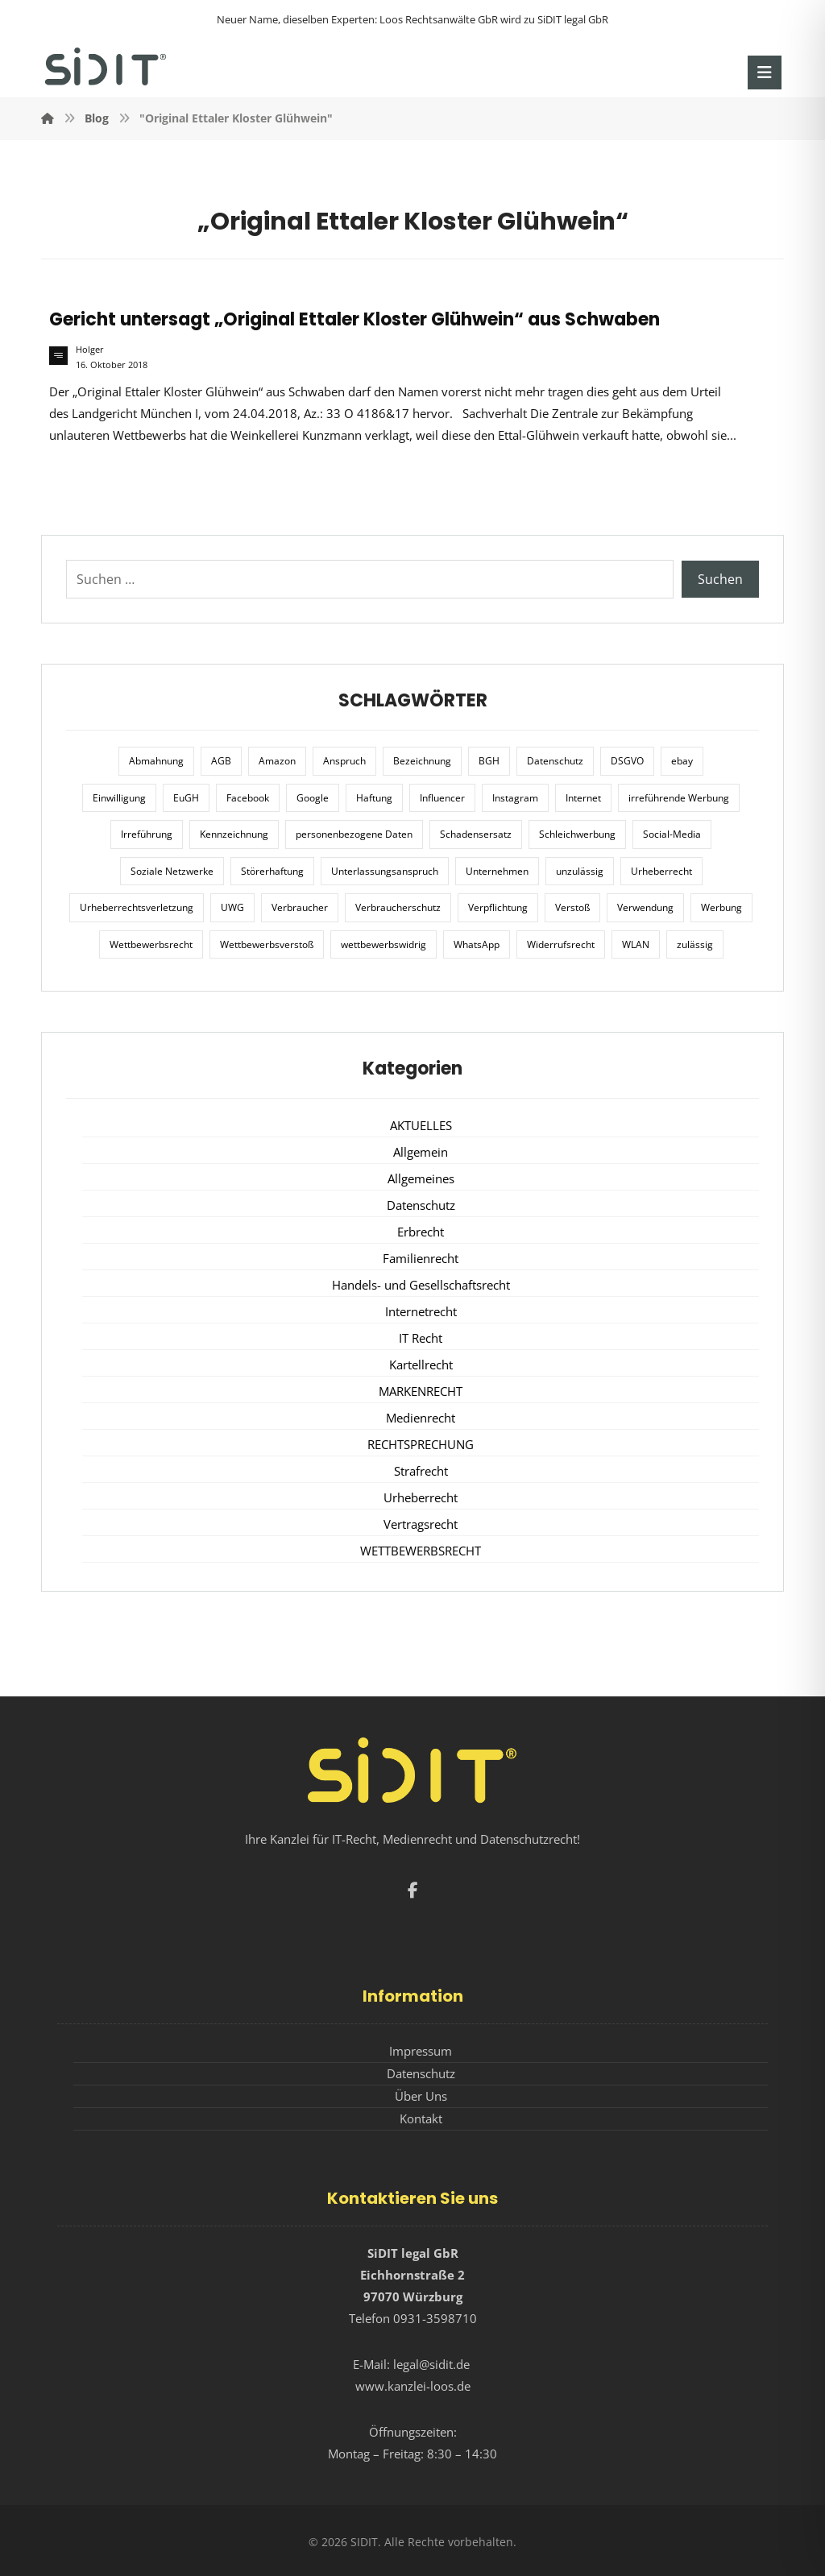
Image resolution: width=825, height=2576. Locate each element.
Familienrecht (420, 1258)
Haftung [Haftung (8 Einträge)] (374, 798)
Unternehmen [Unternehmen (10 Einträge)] (497, 871)
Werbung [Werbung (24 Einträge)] (721, 907)
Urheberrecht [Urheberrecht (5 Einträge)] (661, 871)
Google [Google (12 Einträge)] (312, 798)
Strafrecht (421, 1471)
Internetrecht (421, 1311)
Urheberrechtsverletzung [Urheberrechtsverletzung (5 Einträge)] (136, 907)
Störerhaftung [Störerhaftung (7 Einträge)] (272, 871)
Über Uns (421, 2096)
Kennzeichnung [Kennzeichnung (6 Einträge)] (234, 834)
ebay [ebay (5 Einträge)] (682, 761)
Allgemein (420, 1152)
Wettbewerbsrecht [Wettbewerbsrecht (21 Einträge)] (151, 944)
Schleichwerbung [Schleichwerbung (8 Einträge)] (577, 834)
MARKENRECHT (420, 1391)
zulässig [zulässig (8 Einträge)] (695, 944)
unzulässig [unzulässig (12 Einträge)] (579, 871)
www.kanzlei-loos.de (413, 2386)
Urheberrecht (420, 1497)
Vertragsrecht (420, 1524)
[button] (764, 72)
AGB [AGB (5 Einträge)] (221, 761)
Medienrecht (420, 1418)
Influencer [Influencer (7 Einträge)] (442, 798)
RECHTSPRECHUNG (420, 1444)
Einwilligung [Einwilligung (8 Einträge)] (119, 798)
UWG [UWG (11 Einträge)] (232, 907)
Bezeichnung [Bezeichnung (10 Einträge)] (422, 761)
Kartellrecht (421, 1364)
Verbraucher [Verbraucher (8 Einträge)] (300, 907)
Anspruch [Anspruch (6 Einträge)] (344, 761)
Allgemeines (421, 1178)
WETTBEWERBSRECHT (420, 1551)
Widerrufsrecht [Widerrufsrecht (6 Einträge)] (561, 944)
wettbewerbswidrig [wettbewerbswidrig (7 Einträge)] (383, 944)
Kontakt (421, 2118)
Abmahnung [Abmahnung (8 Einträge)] (156, 761)
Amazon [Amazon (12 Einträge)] (277, 761)
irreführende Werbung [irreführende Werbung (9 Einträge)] (678, 798)
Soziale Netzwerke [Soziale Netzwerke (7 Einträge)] (172, 871)
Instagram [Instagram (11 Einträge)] (515, 798)
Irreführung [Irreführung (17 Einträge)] (146, 834)
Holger (90, 349)
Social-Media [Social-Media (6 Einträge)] (672, 834)
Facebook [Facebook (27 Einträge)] (247, 798)
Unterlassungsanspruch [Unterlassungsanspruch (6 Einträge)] (384, 871)
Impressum (420, 2051)
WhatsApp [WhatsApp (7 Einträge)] (477, 944)
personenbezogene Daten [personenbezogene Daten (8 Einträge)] (354, 834)
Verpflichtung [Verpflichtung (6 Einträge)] (498, 907)
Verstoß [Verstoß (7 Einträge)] (572, 907)
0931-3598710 (435, 2318)
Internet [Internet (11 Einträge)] (583, 798)
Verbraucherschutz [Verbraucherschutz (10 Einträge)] (398, 907)
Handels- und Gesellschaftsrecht (421, 1285)
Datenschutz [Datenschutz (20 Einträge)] (555, 761)
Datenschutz (421, 1205)
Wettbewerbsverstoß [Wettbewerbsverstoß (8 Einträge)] (266, 944)
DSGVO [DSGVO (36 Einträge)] (627, 761)
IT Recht (420, 1338)
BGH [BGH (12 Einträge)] (489, 761)
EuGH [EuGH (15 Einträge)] (186, 798)
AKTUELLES (421, 1125)
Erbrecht (420, 1232)
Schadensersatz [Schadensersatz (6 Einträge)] (476, 834)
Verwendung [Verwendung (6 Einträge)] (645, 907)
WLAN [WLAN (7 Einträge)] (635, 944)
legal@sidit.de (431, 2364)
